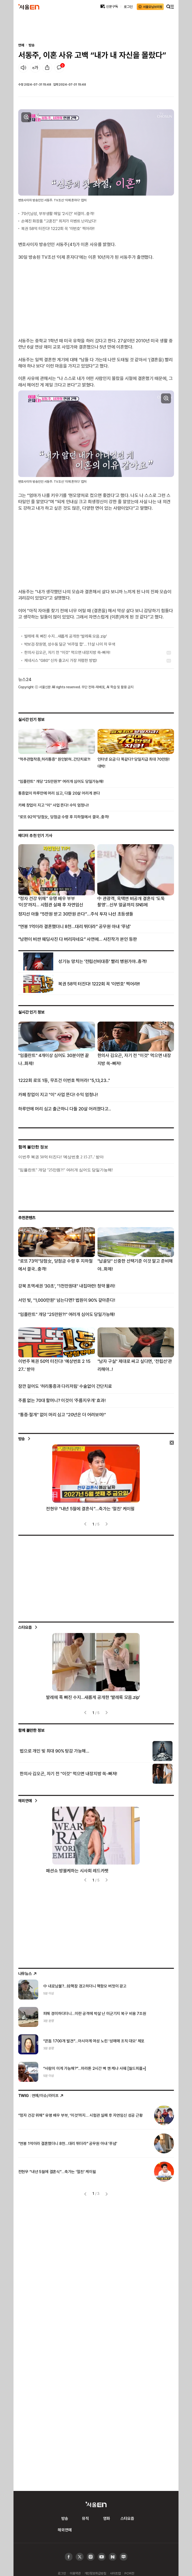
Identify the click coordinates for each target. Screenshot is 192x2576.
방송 (31, 45)
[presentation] (86, 1524)
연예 (21, 45)
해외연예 (25, 1800)
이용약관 (75, 2573)
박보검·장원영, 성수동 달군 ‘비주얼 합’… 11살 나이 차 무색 (69, 644)
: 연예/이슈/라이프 (41, 2095)
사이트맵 (115, 2573)
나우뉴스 (27, 1973)
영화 (106, 2518)
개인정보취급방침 (95, 2573)
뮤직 (85, 2518)
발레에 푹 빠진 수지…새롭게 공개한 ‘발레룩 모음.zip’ (65, 636)
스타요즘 (25, 1627)
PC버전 (129, 2573)
